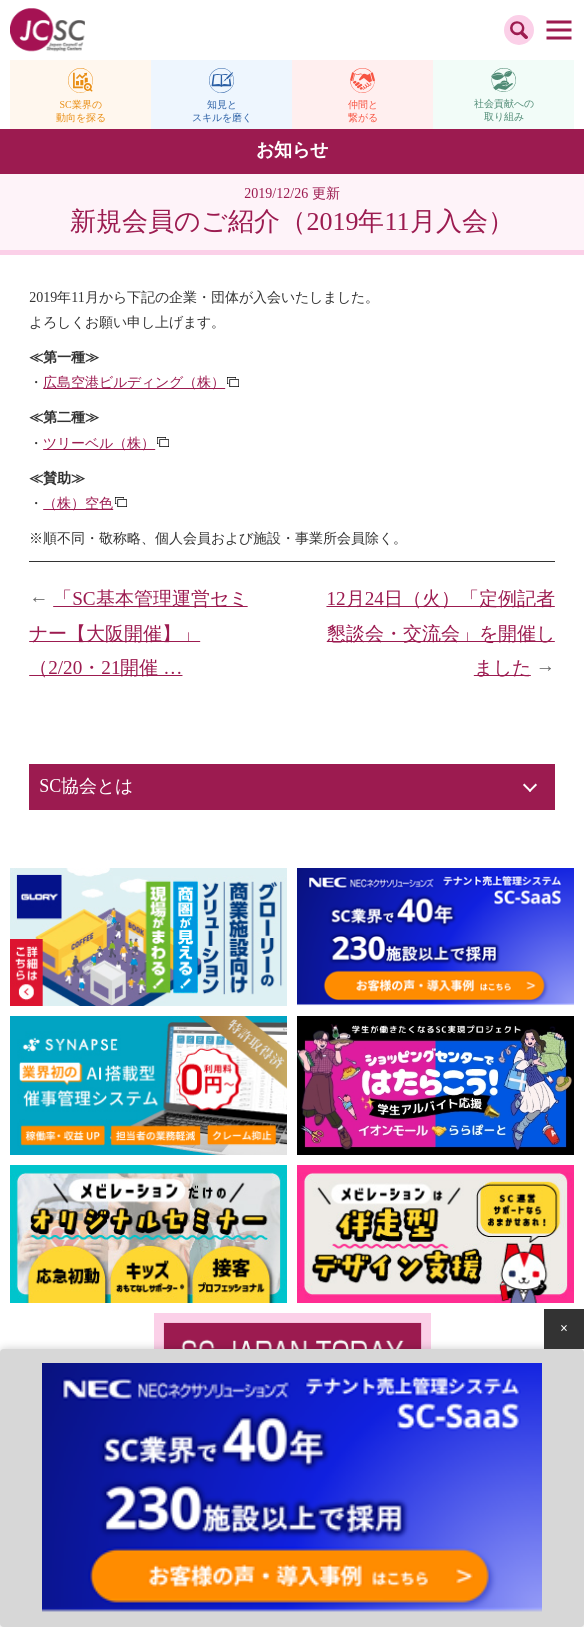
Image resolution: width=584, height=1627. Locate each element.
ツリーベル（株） (99, 443)
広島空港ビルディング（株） (134, 382)
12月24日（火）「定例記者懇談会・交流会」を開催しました (440, 633)
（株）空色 (78, 503)
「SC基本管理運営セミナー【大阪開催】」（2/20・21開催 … (138, 633)
